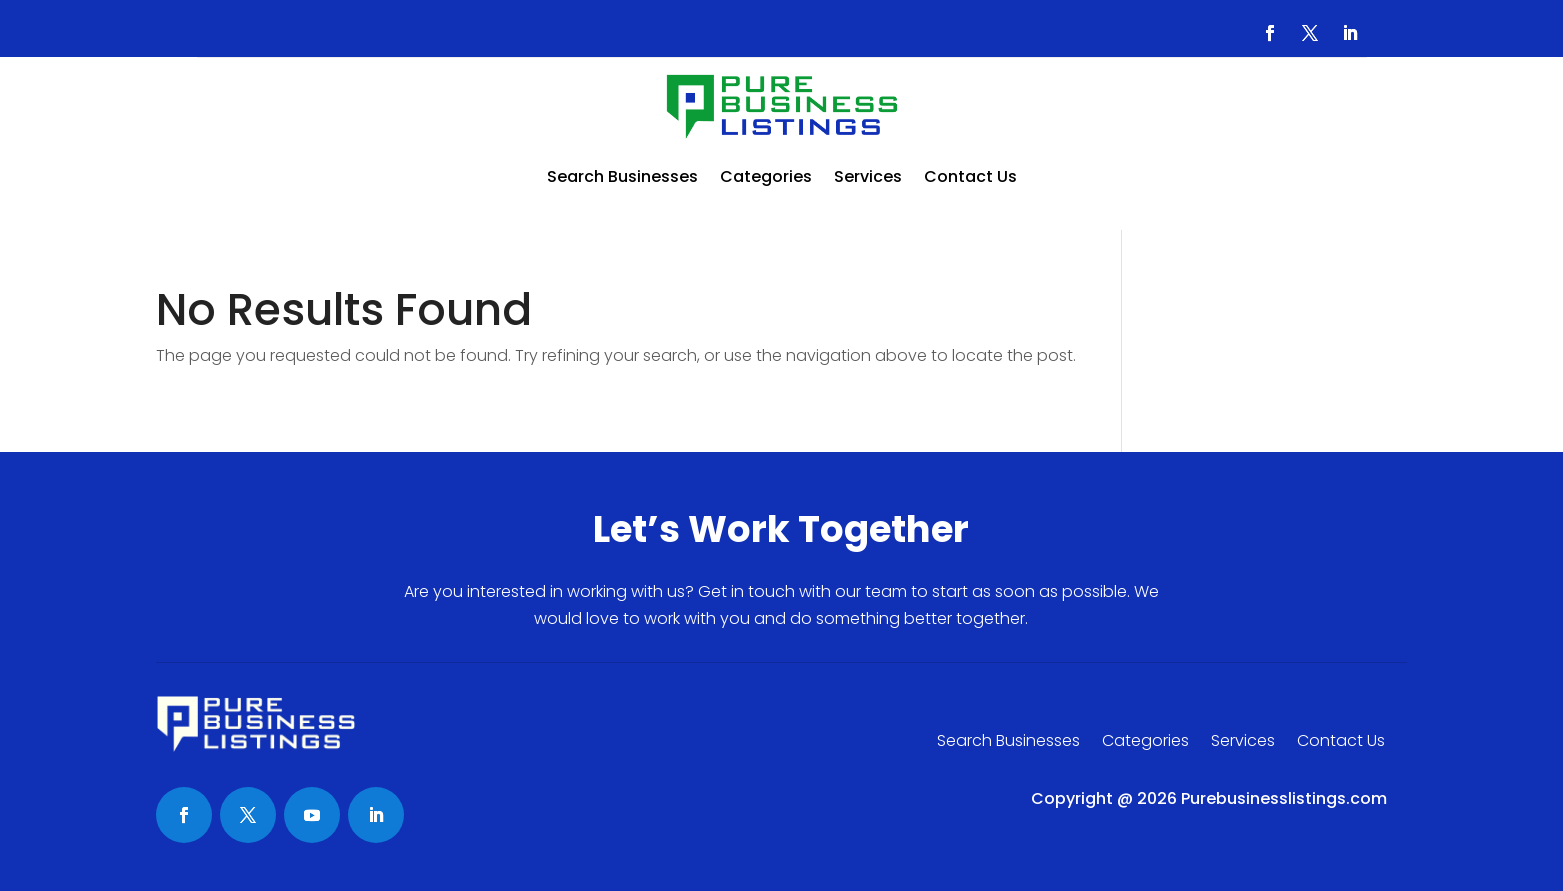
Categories (766, 176)
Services (868, 176)
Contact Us (970, 176)
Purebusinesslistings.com (1284, 798)
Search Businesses (622, 176)
